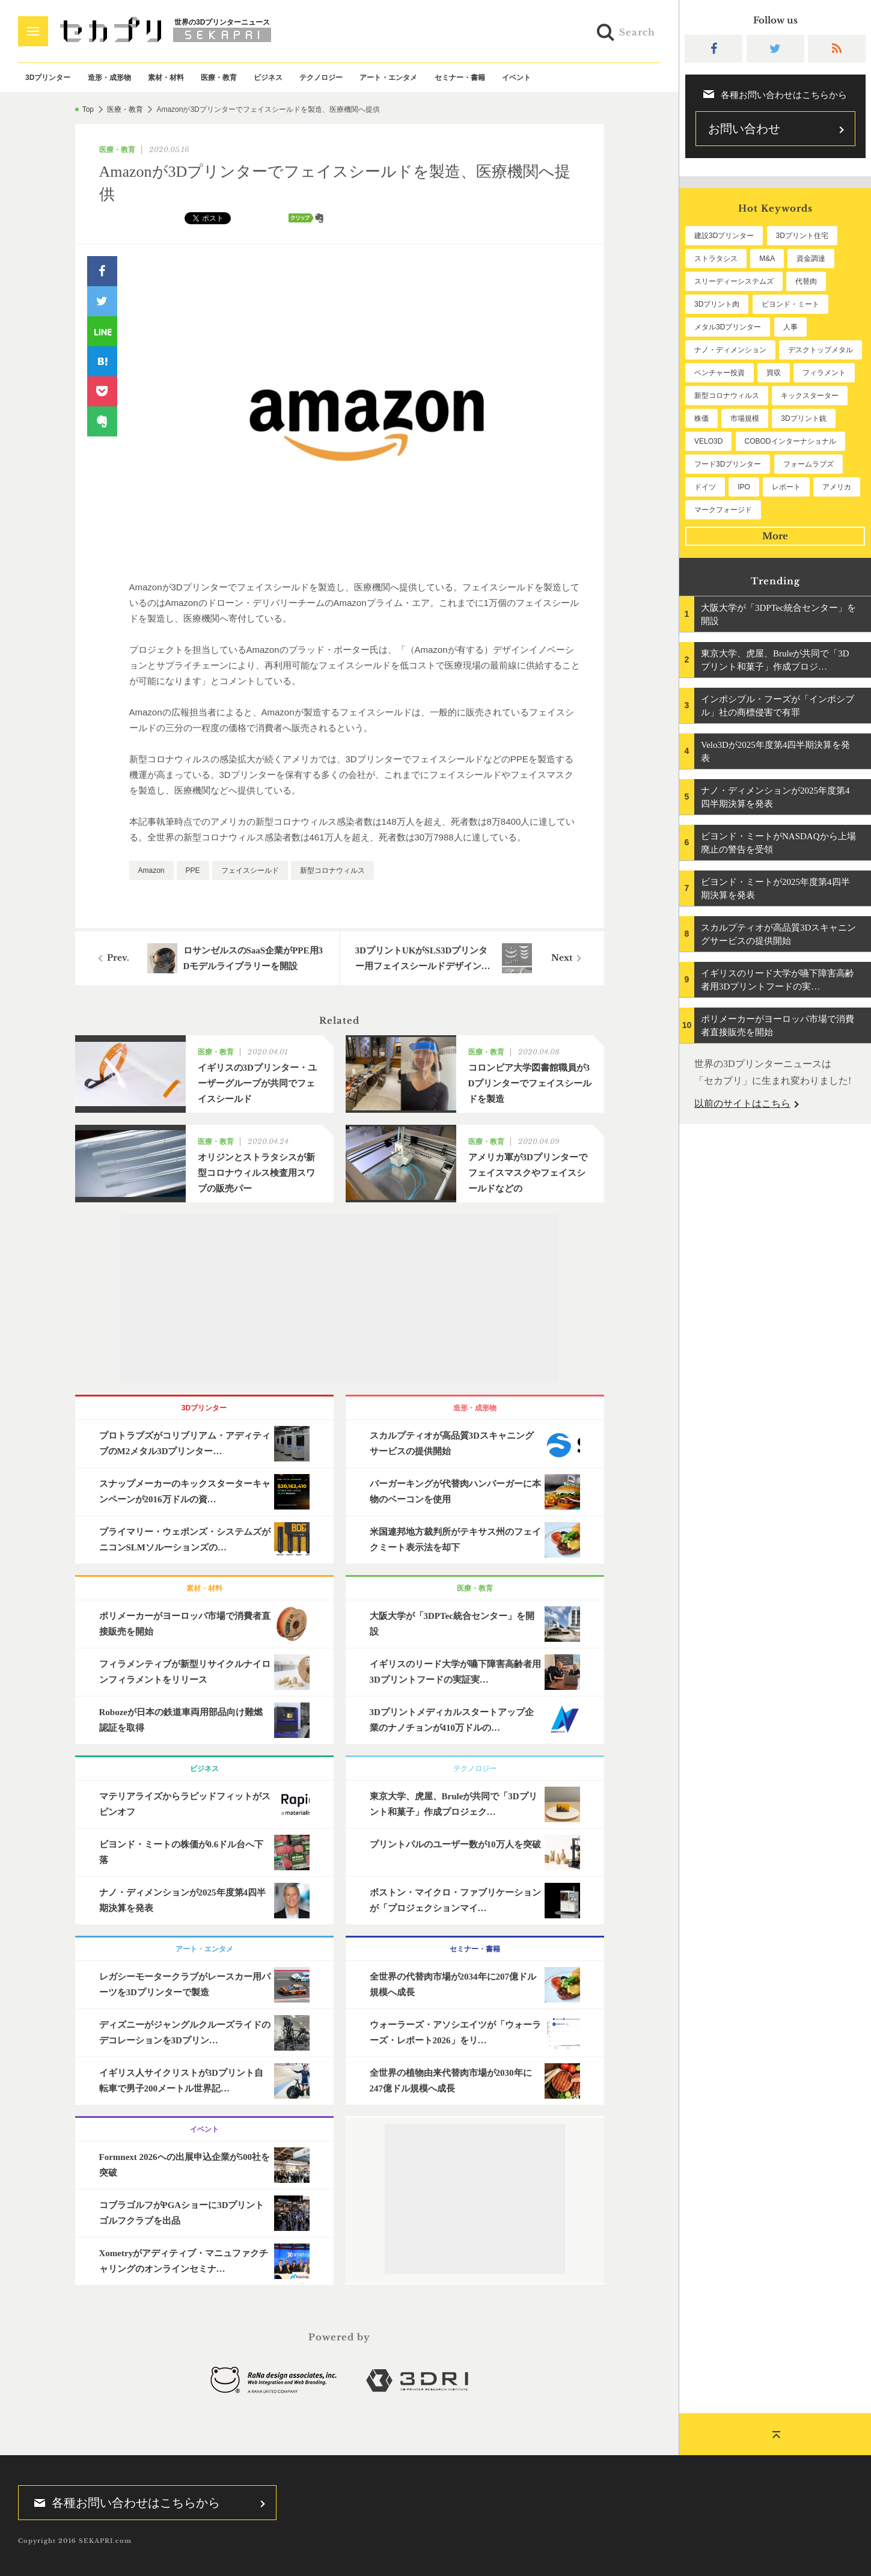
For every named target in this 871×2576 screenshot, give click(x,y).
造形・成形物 (109, 77)
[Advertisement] (339, 1298)
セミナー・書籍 (460, 77)
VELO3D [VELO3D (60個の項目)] (708, 441)
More (775, 536)
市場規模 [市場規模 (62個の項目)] (744, 418)
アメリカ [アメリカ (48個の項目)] (836, 487)
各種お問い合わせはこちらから (123, 2502)
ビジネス (268, 77)
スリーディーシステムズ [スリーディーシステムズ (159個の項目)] (734, 281)
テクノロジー (321, 77)
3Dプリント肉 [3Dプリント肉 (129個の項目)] (716, 304)
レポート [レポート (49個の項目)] (786, 487)
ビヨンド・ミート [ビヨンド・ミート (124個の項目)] (790, 304)
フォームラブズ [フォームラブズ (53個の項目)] (808, 464)
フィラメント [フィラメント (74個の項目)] (824, 373)
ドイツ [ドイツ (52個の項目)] (705, 487)
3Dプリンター (47, 77)
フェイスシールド (250, 870)
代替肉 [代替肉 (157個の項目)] (806, 281)
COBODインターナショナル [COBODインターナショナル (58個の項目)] (790, 441)
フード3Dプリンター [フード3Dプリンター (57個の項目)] (727, 464)
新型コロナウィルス (332, 870)
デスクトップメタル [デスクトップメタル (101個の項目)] (820, 350)
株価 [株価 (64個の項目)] (701, 418)
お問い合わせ (744, 128)
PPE (193, 870)
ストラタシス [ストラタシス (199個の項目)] (716, 258)
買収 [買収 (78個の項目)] (773, 373)
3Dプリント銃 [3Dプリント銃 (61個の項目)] (803, 418)
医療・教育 (219, 77)
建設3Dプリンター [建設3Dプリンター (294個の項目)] (724, 235)
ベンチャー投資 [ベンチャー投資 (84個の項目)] (719, 373)
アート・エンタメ (388, 77)
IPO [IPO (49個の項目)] (744, 487)
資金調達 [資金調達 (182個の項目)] (810, 258)
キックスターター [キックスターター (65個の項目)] (810, 395)
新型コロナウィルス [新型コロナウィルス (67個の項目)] (726, 395)
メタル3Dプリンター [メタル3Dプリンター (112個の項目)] (727, 327)
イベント (516, 77)
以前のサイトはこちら (742, 1103)
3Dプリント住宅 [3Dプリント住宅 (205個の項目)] (802, 235)
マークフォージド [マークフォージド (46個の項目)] (723, 510)
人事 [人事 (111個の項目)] (790, 327)
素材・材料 (166, 77)
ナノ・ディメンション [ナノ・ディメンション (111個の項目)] (730, 350)
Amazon (151, 870)
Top (88, 109)
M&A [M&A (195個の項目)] (767, 258)
